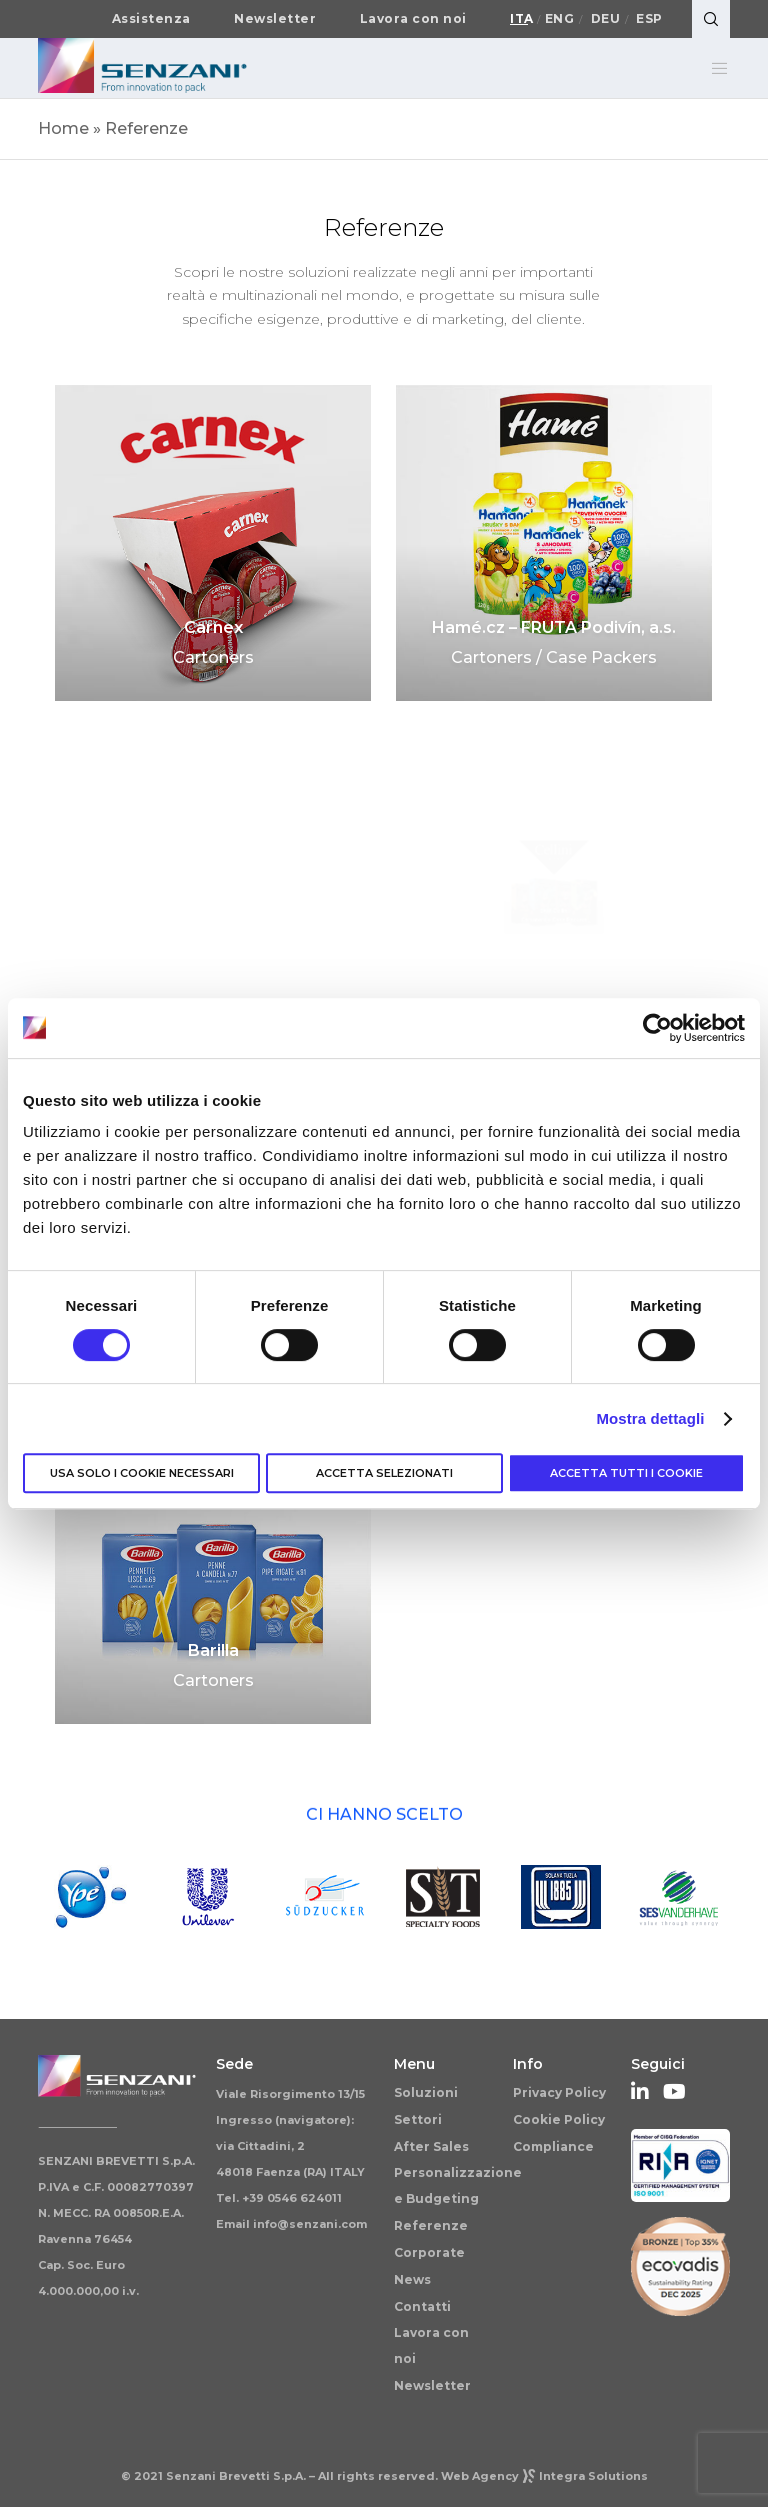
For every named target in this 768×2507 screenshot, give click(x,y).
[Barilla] (213, 1566)
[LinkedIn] (641, 2089)
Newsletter (275, 19)
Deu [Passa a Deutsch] (606, 19)
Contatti (422, 2306)
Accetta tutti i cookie (626, 1473)
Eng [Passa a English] (560, 19)
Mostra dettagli (650, 1418)
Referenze (431, 2225)
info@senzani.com (310, 2224)
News (412, 2279)
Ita (522, 19)
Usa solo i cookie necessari (142, 1473)
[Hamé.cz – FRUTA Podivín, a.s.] (554, 543)
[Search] (711, 19)
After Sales (431, 2146)
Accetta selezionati (384, 1473)
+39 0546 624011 (292, 2198)
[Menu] (712, 68)
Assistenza (151, 19)
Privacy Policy (559, 2092)
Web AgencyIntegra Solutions (544, 2476)
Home (63, 128)
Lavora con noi (413, 19)
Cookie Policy (559, 2119)
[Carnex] (213, 543)
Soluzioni (426, 2092)
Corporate (429, 2252)
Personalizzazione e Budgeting (458, 2185)
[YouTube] (673, 2089)
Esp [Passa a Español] (649, 19)
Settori (418, 2119)
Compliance (553, 2146)
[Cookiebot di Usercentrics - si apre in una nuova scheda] (657, 1028)
